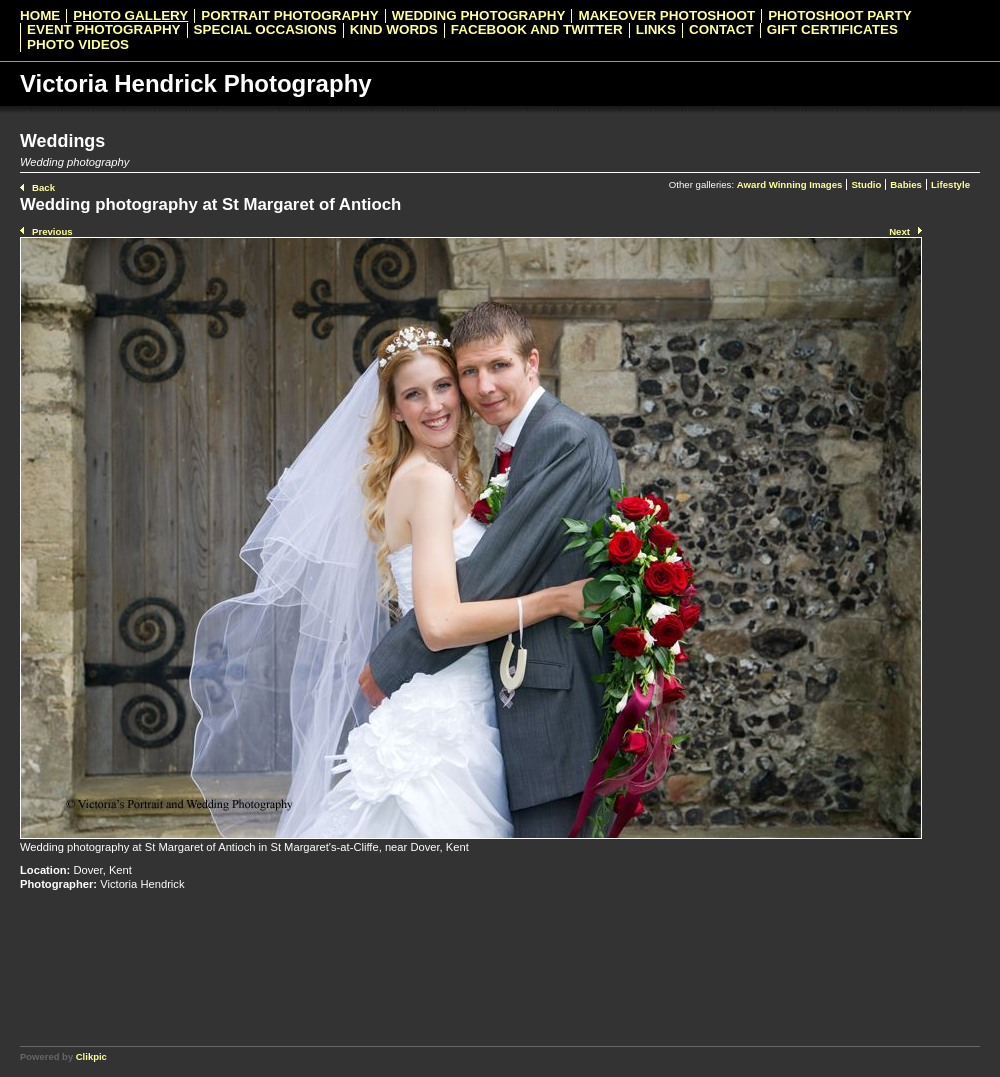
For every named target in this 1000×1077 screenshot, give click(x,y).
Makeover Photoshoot (666, 16)
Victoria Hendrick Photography (196, 83)
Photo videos (78, 45)
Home (40, 16)
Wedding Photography (479, 16)
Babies (906, 184)
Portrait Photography (289, 16)
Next (899, 231)
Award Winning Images (790, 184)
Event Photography (104, 30)
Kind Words (394, 30)
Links (656, 30)
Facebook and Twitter (537, 30)
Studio (866, 184)
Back (43, 187)
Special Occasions (265, 30)
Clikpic (91, 1056)
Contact (721, 30)
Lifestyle (950, 184)
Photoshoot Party (840, 16)
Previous (52, 231)
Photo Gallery (130, 16)
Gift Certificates (832, 30)
